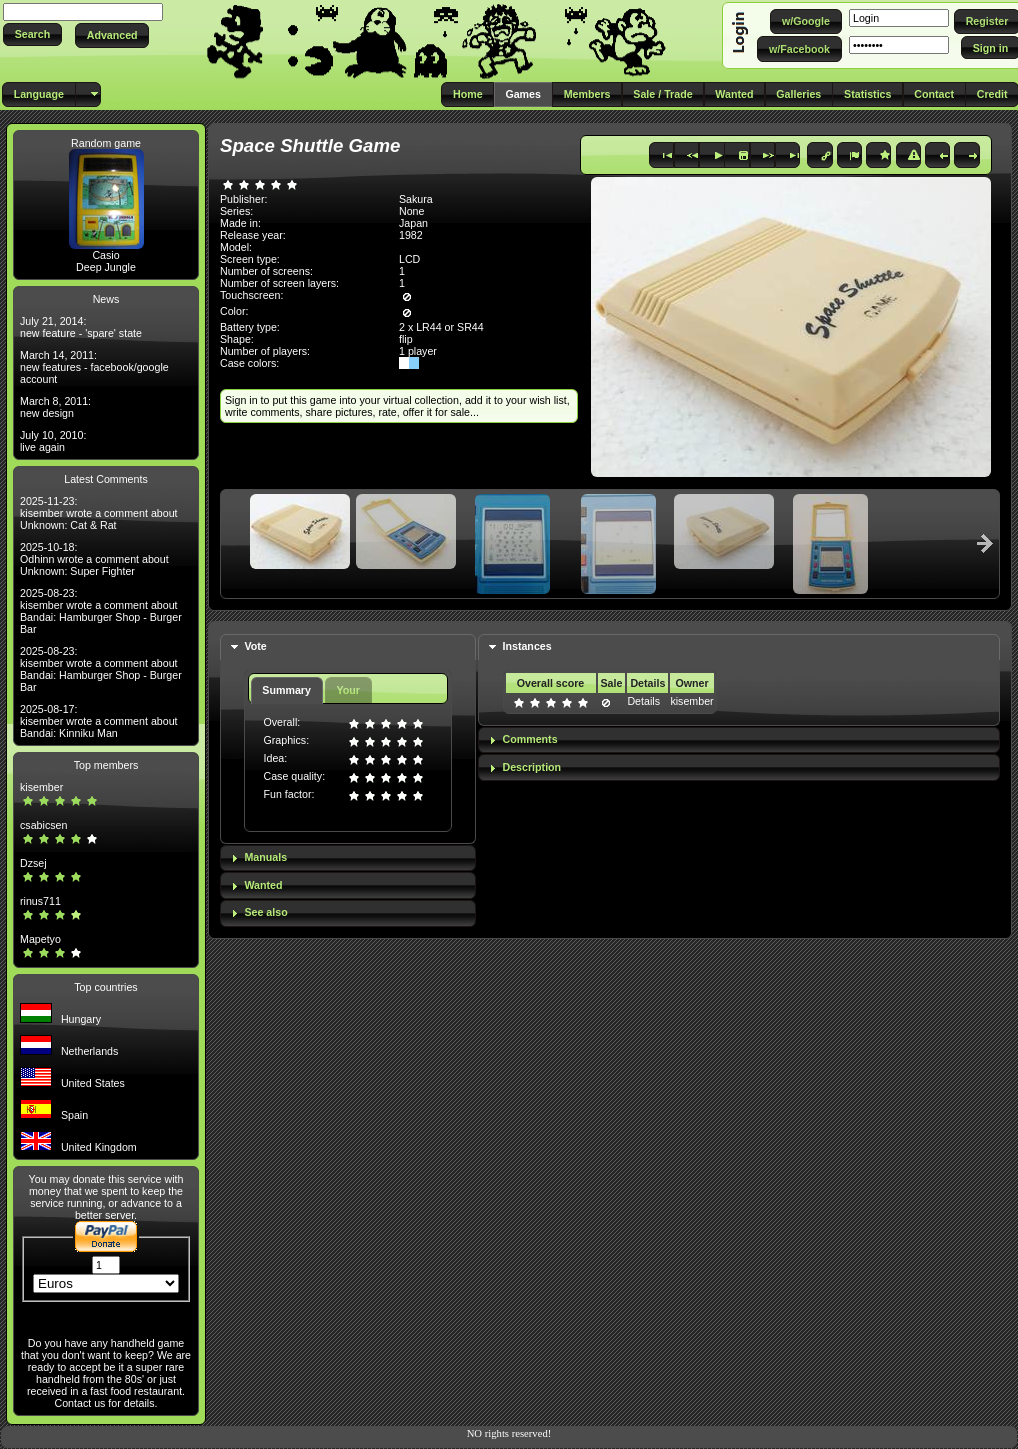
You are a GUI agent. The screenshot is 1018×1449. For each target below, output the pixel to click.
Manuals (265, 857)
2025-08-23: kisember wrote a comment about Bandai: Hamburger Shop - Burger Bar (101, 611)
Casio (105, 255)
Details (643, 701)
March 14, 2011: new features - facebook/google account (94, 367)
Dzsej (33, 863)
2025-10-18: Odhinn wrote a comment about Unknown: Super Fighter (94, 559)
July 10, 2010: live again (53, 441)
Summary (286, 690)
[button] (32, 34)
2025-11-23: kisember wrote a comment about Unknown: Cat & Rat (99, 513)
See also (265, 912)
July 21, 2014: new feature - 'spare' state (81, 327)
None (411, 211)
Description (532, 767)
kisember (41, 787)
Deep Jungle (106, 267)
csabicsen (43, 825)
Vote (255, 646)
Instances (527, 646)
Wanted (263, 885)
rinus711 (40, 901)
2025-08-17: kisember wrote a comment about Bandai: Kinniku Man (99, 721)
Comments (530, 739)
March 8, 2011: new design (55, 407)
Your (347, 690)
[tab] (348, 647)
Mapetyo (40, 939)
